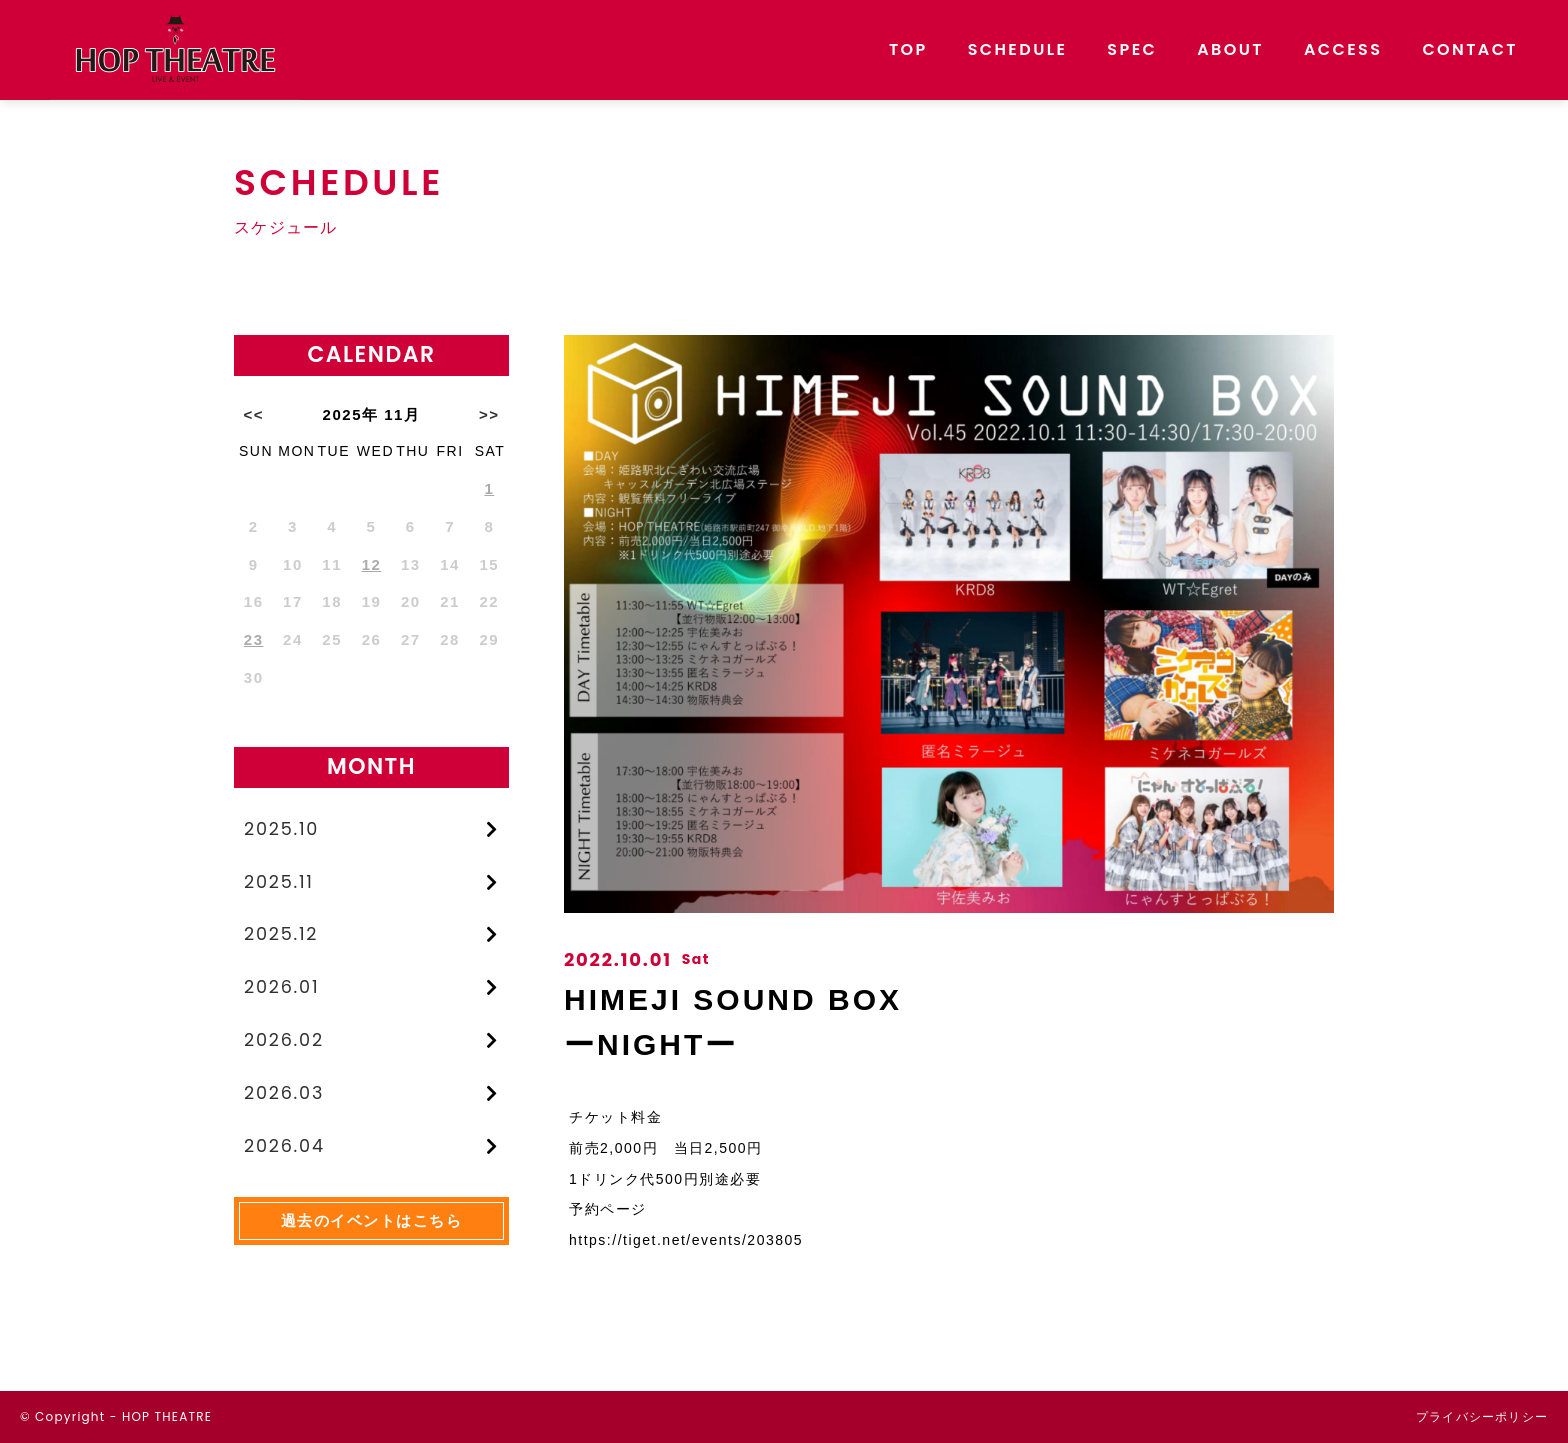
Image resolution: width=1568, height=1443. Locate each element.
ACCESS (1343, 49)
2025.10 (282, 829)
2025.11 (279, 882)
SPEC (1132, 49)
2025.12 (282, 936)
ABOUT (1230, 49)
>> (489, 414)
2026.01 (282, 989)
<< (253, 414)
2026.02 (284, 1043)
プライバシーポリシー (1482, 1416)
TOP (908, 49)
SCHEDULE (1018, 49)
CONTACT (1470, 49)
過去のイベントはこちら (372, 1225)
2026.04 (285, 1149)
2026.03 (285, 1096)
